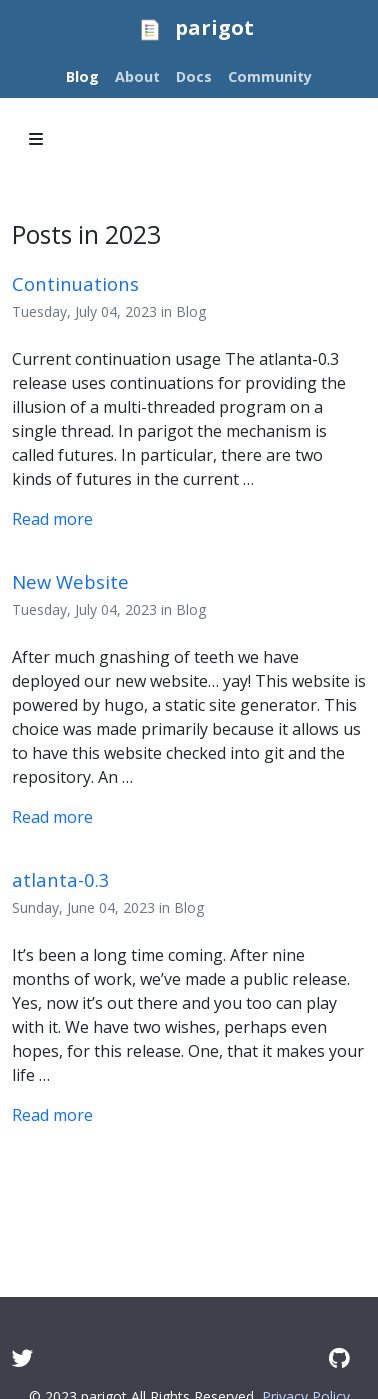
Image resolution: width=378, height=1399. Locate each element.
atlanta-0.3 (61, 879)
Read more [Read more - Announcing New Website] (52, 817)
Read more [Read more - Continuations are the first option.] (52, 519)
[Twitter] (23, 1357)
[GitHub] (339, 1357)
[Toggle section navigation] (36, 139)
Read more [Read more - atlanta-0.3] (52, 1115)
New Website (70, 581)
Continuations (75, 283)
